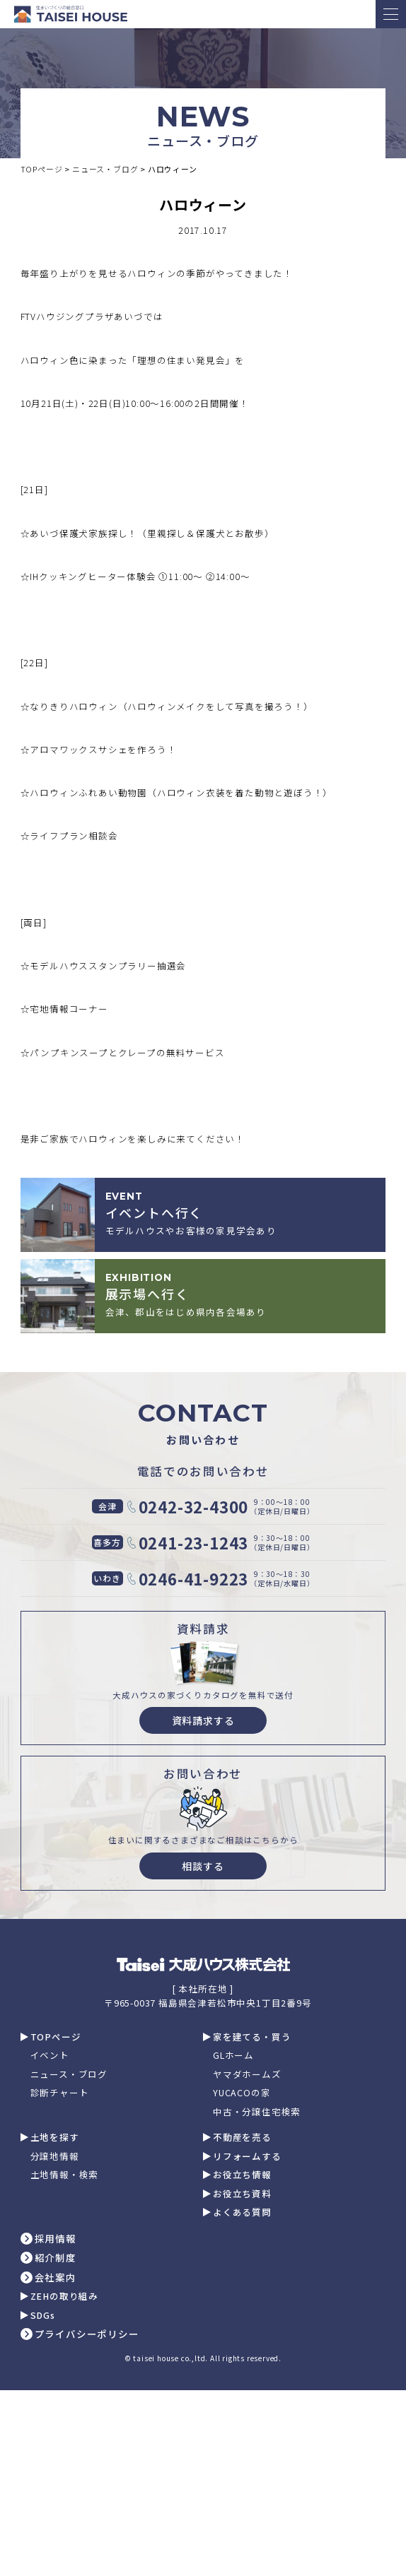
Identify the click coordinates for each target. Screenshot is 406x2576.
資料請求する (203, 1720)
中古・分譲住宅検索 (257, 2112)
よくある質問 (242, 2212)
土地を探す (54, 2138)
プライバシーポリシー (87, 2334)
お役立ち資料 (242, 2194)
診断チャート (59, 2093)
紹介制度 (55, 2258)
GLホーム (233, 2056)
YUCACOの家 (241, 2093)
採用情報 (55, 2239)
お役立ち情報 (242, 2175)
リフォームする (247, 2157)
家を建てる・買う (252, 2037)
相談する (203, 1866)
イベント (49, 2056)
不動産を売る (242, 2138)
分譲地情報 (54, 2157)
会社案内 (55, 2277)
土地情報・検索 (64, 2175)
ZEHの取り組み (64, 2297)
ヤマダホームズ (247, 2075)
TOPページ (55, 2037)
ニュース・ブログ (69, 2075)
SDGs (42, 2316)
